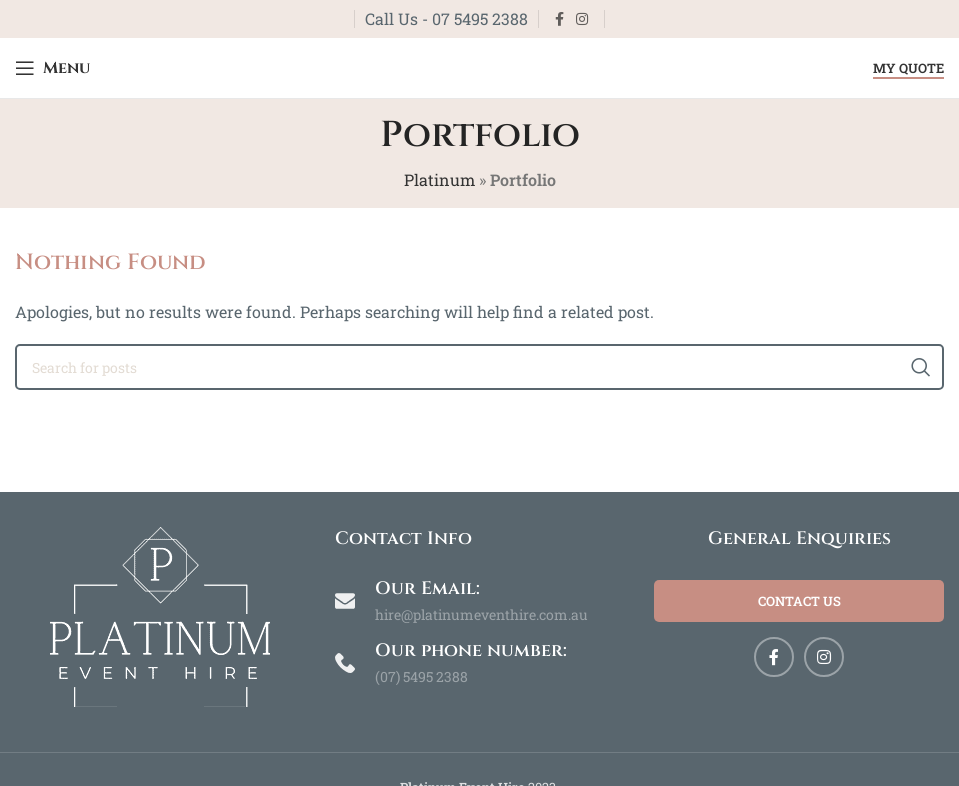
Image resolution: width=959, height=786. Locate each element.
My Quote (908, 69)
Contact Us (799, 601)
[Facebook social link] (559, 19)
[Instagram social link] (582, 19)
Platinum (439, 179)
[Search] (479, 367)
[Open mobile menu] (52, 68)
